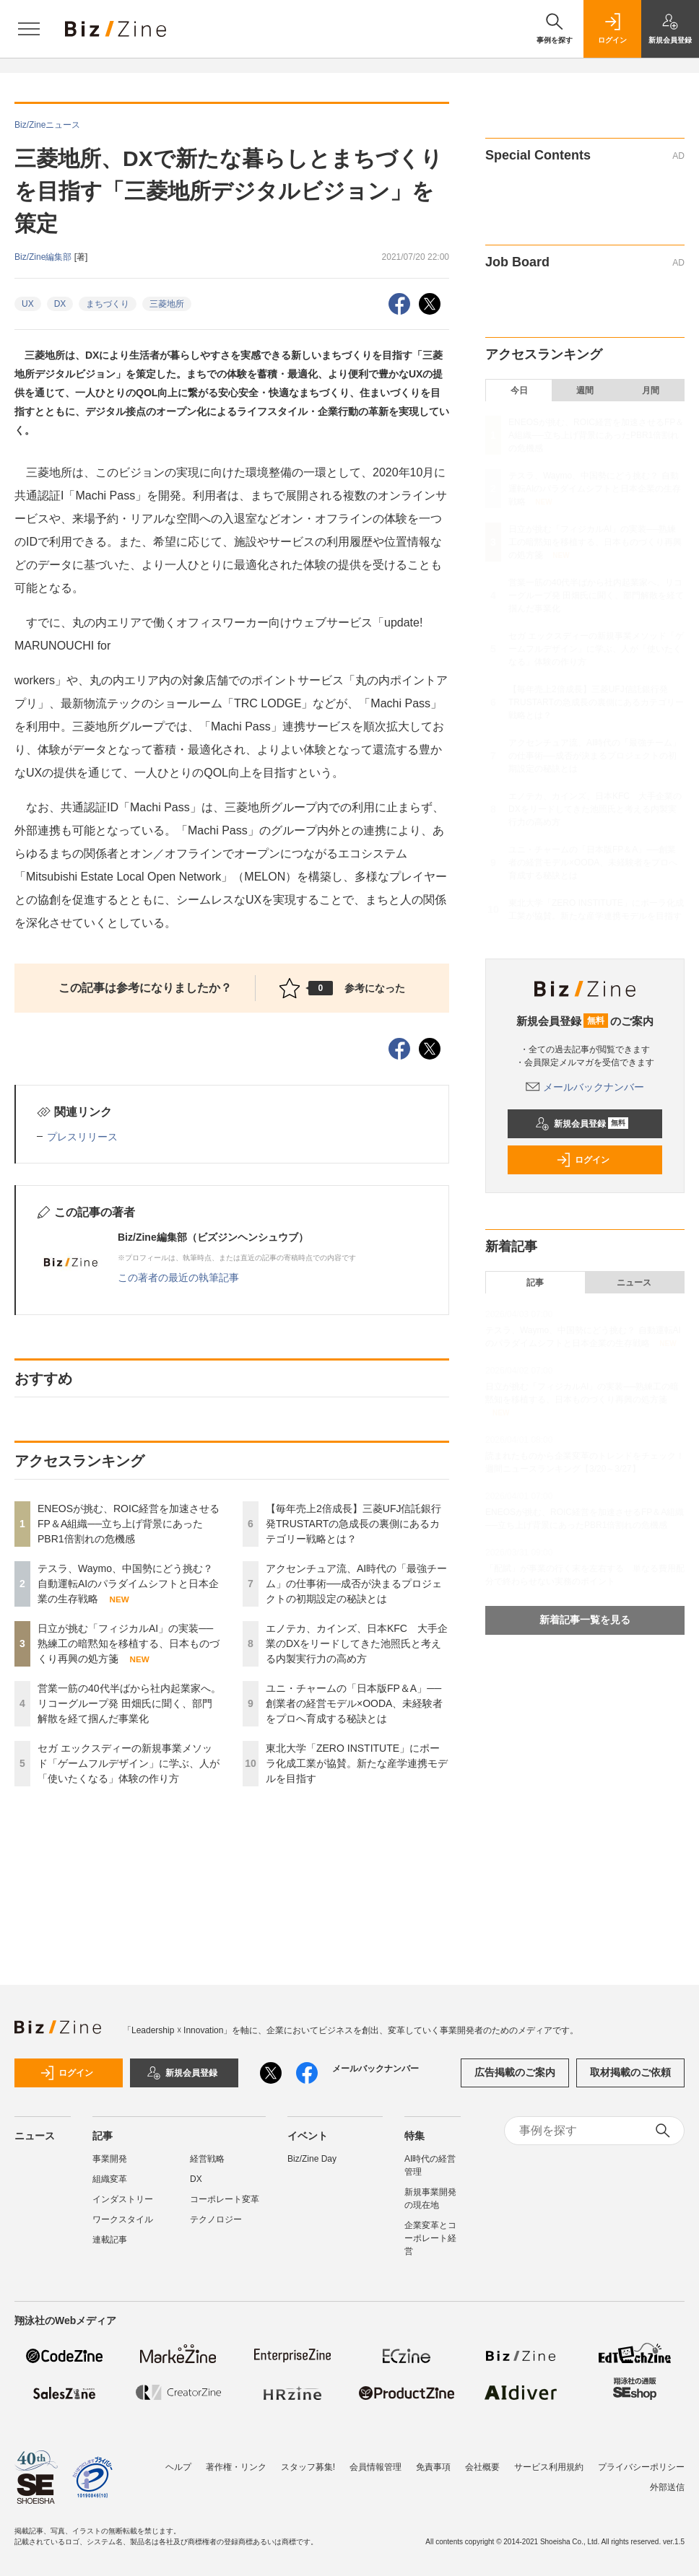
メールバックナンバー (585, 1087)
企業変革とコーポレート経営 (430, 2238)
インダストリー (122, 2199)
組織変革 (109, 2179)
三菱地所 (166, 304)
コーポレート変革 (224, 2199)
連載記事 (109, 2240)
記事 (535, 1283)
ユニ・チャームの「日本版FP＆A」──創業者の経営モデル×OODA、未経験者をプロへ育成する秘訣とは (354, 1703)
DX (60, 304)
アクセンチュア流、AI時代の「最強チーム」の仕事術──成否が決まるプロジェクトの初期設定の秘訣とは (356, 1583)
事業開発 (109, 2159)
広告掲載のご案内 (514, 2072)
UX (28, 304)
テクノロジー (216, 2219)
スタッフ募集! (308, 2467)
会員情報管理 (375, 2467)
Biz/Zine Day (312, 2159)
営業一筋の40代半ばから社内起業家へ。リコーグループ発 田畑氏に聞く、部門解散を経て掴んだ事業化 (129, 1703)
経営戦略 (207, 2159)
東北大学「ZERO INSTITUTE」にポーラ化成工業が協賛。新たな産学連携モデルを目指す (357, 1763)
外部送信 (667, 2487)
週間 (585, 390)
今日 (519, 390)
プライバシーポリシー (641, 2467)
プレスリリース (82, 1137)
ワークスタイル (122, 2219)
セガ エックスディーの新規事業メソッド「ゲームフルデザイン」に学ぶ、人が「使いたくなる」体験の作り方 (129, 1763)
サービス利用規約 (548, 2467)
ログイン (582, 1160)
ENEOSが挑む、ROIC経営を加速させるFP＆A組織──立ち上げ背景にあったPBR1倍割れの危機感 (129, 1524)
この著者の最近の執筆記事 (178, 1277)
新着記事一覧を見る (584, 1619)
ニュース (634, 1283)
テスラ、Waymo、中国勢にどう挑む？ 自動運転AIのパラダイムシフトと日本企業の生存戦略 (128, 1583)
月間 (650, 390)
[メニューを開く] (29, 29)
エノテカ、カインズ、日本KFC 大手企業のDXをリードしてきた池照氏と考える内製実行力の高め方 (357, 1643)
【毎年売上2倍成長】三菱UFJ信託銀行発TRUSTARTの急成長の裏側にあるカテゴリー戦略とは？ (353, 1524)
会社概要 (482, 2467)
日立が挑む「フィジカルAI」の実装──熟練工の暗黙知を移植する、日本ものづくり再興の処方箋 (129, 1643)
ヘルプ (178, 2467)
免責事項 (433, 2467)
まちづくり (107, 304)
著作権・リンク (236, 2467)
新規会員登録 (581, 1124)
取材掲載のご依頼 (630, 2072)
